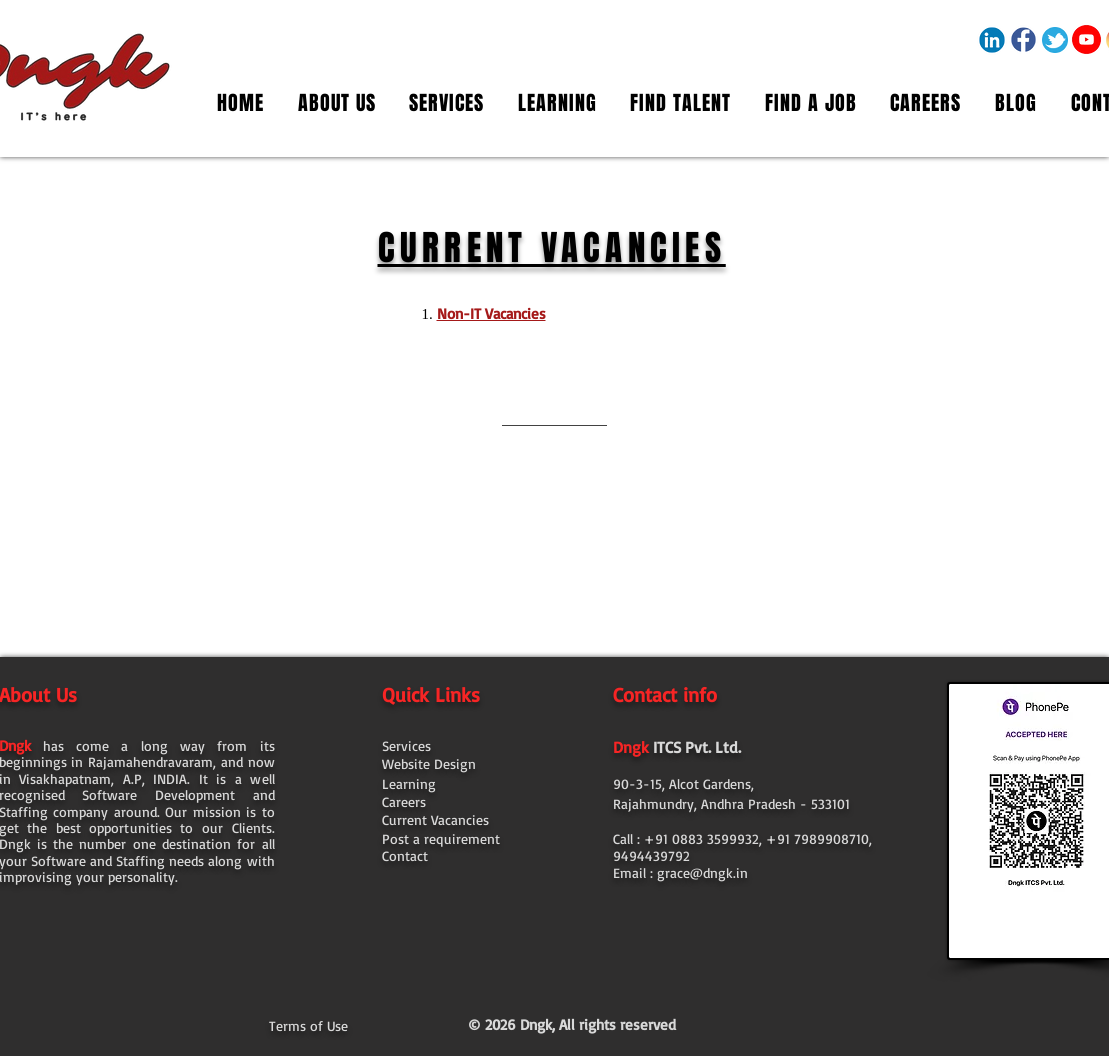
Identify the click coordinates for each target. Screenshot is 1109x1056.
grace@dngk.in (702, 872)
